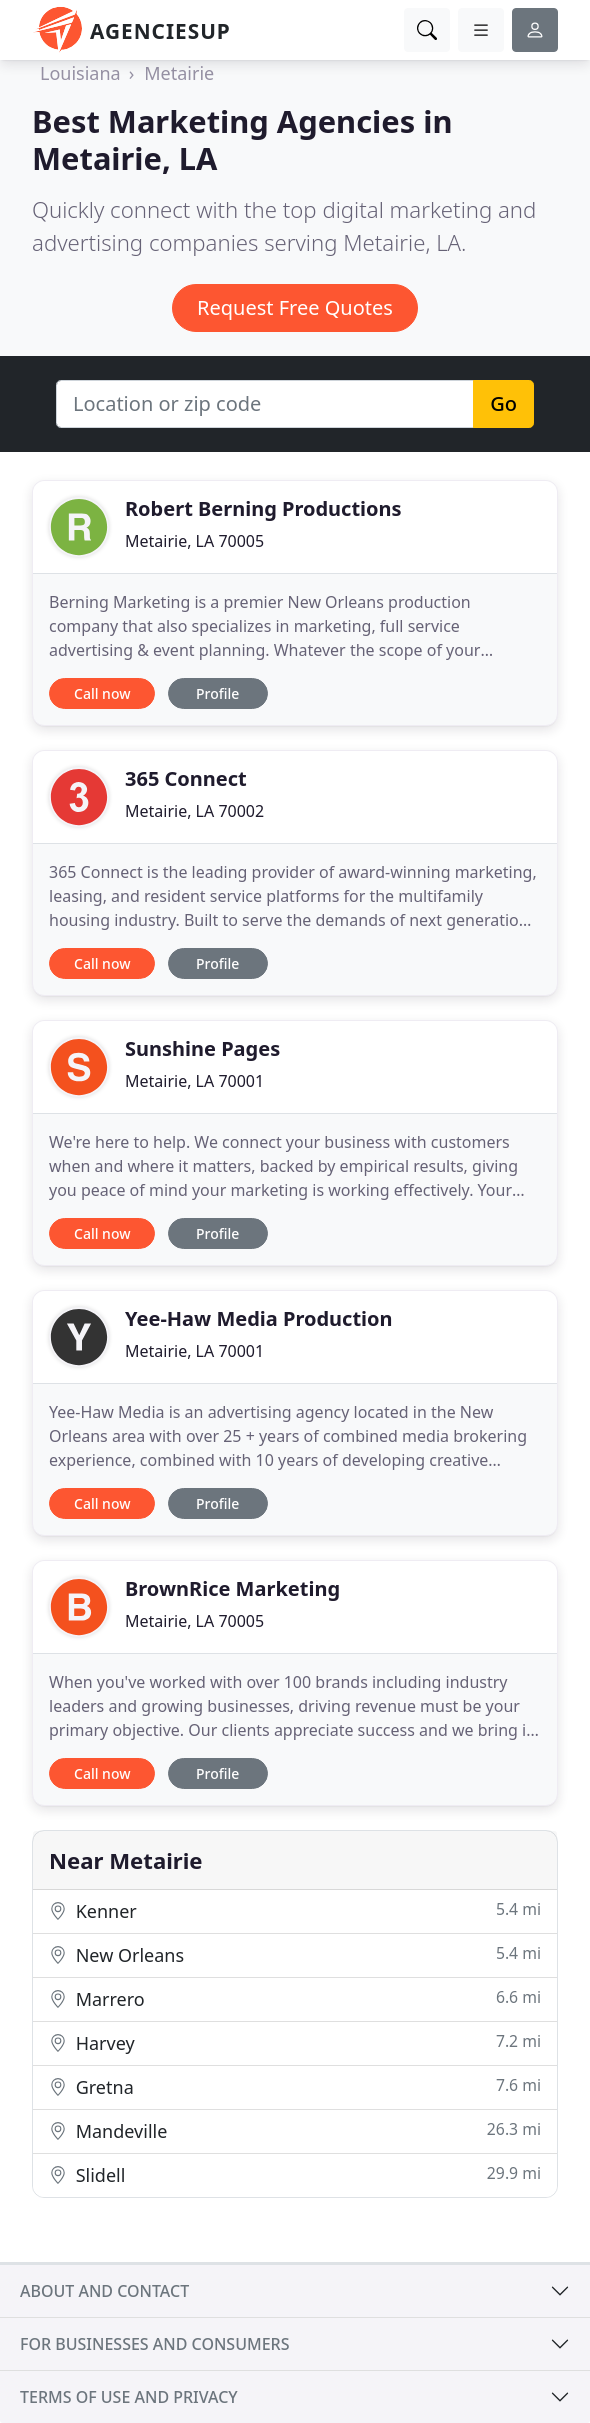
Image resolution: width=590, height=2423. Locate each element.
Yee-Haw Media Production (259, 1318)
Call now (102, 693)
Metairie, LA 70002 (194, 811)
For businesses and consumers (154, 2344)
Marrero (295, 1998)
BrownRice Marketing (232, 1588)
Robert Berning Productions (263, 508)
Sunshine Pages (202, 1048)
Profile (217, 693)
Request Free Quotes (295, 307)
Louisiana (80, 73)
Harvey (295, 2042)
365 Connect (186, 778)
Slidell (295, 2174)
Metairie (179, 73)
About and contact (104, 2291)
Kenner (295, 1910)
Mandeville (295, 2130)
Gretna (295, 2086)
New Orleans (295, 1954)
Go (503, 403)
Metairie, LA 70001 (194, 1081)
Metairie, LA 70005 (194, 541)
